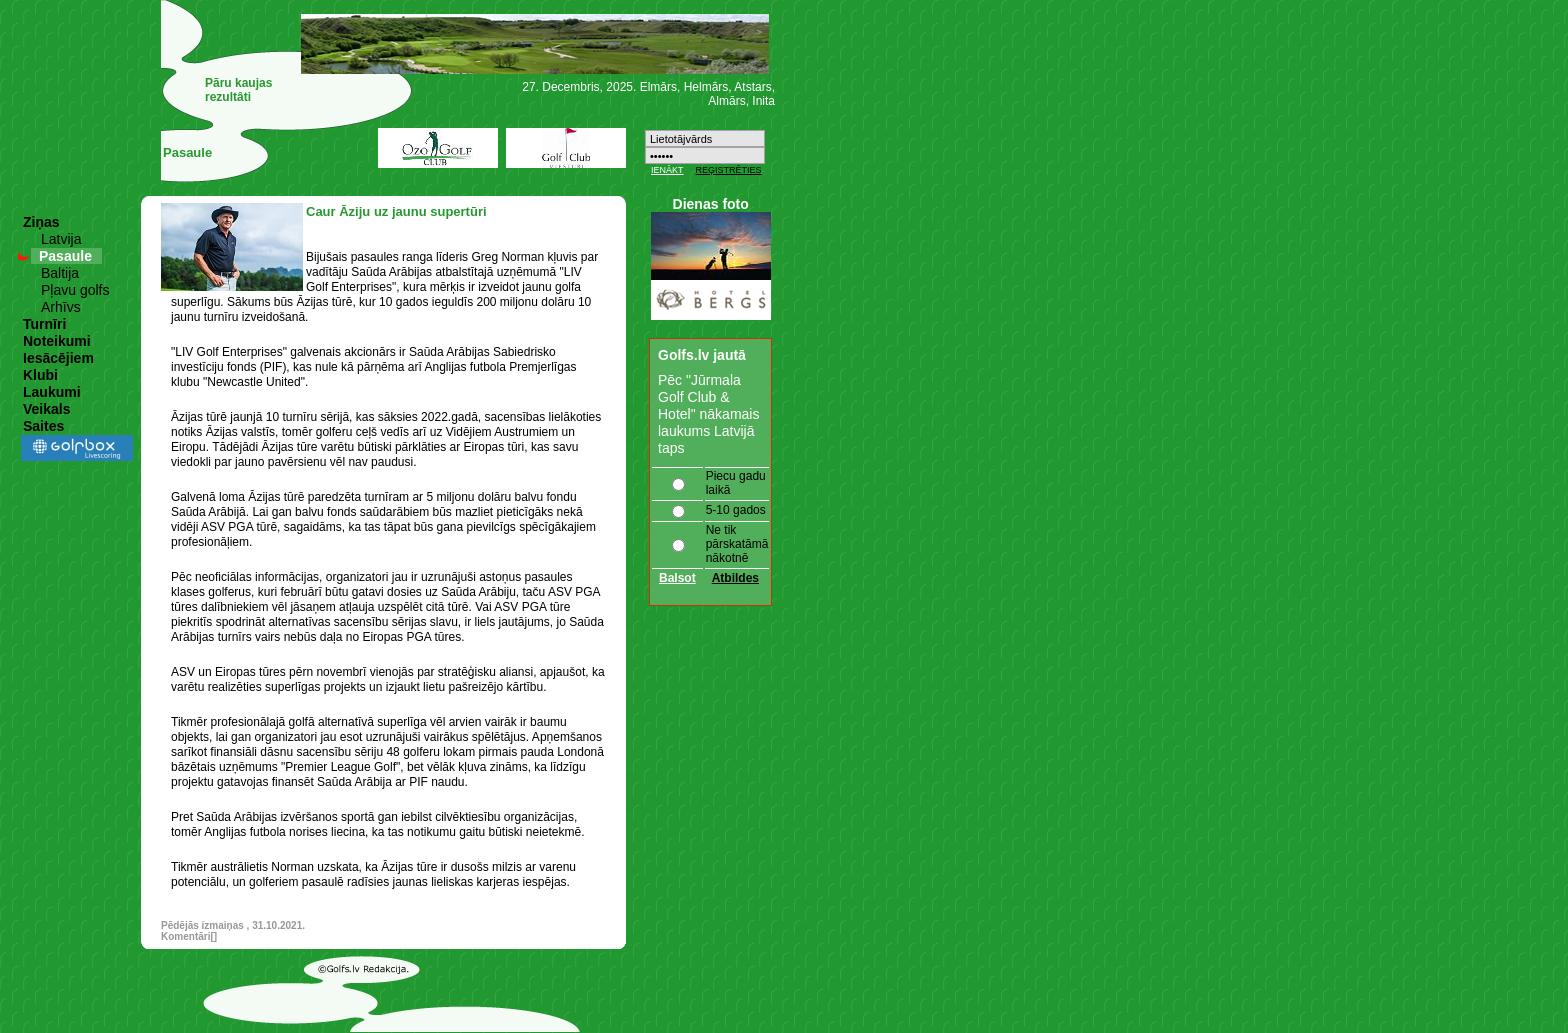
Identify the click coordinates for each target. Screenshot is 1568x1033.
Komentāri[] (189, 936)
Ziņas (41, 222)
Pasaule (65, 256)
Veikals (47, 409)
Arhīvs (61, 307)
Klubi (40, 375)
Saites (43, 426)
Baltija (60, 273)
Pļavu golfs (75, 290)
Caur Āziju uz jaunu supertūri (396, 211)
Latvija (61, 239)
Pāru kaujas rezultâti (238, 90)
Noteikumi (57, 341)
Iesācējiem (58, 358)
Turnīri (44, 324)
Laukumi (52, 392)
